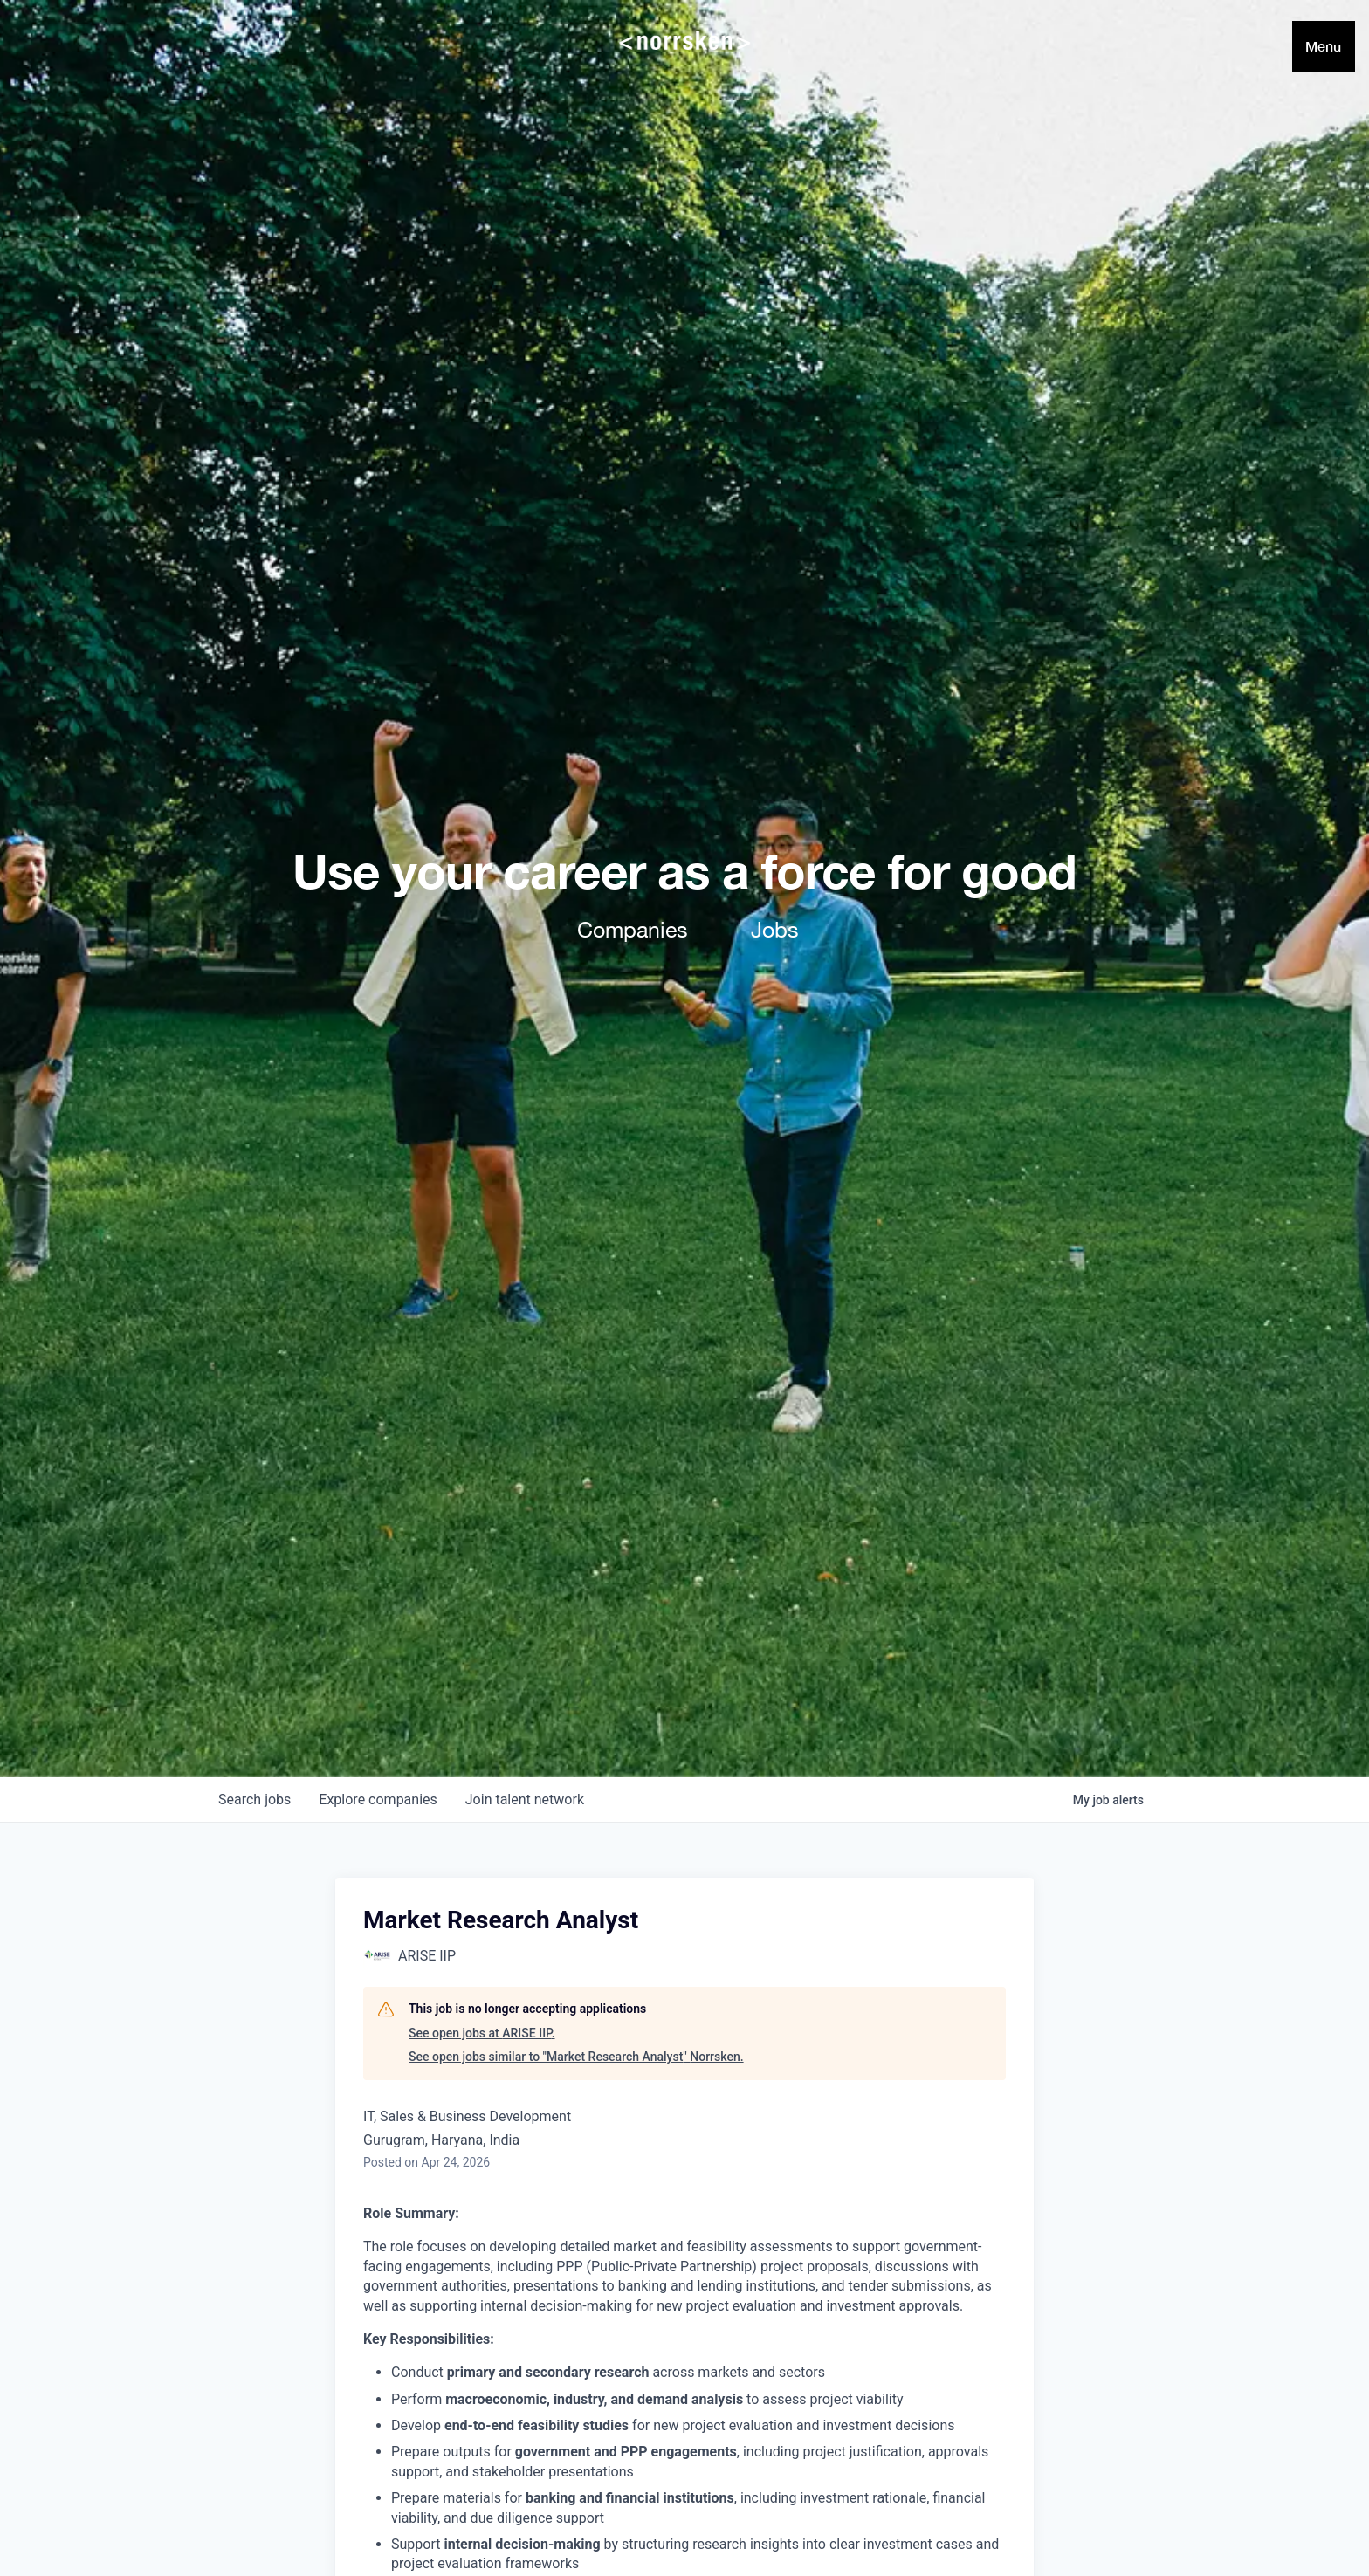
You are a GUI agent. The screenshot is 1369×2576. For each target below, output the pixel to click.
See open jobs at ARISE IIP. (482, 2033)
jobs (254, 1799)
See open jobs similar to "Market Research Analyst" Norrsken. (576, 2057)
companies (378, 1799)
